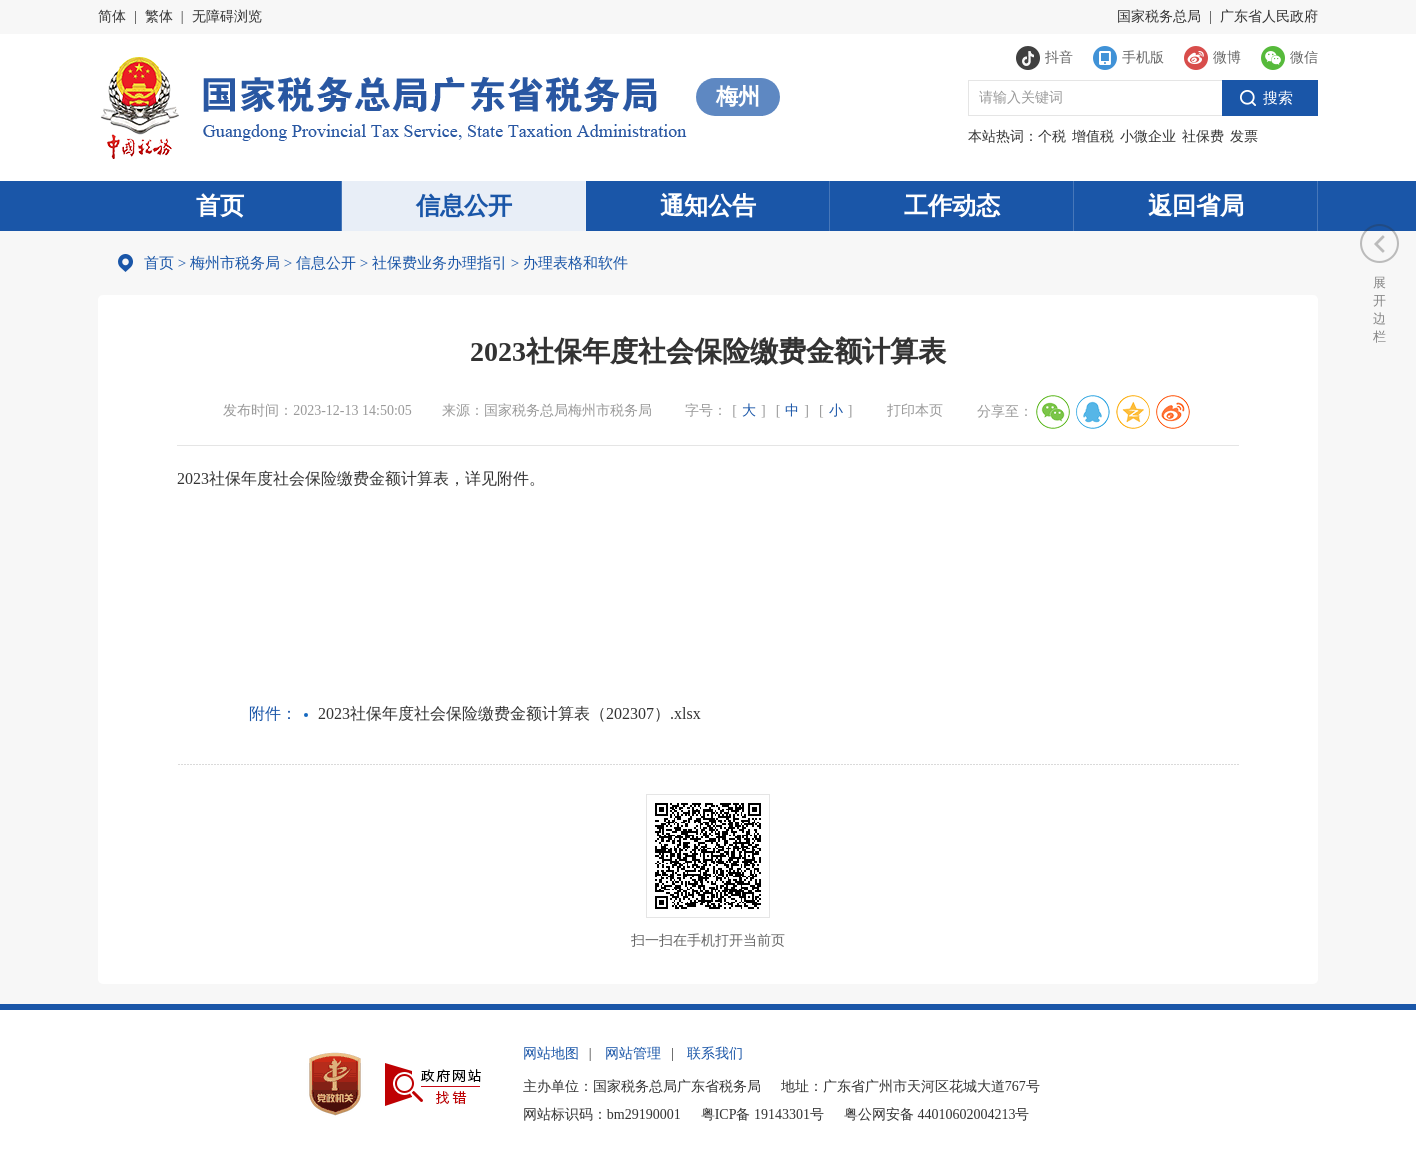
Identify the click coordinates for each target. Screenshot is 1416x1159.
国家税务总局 (1159, 16)
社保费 (1203, 136)
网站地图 (551, 1053)
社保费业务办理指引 (439, 263)
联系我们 (715, 1053)
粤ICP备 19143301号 (762, 1114)
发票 (1244, 136)
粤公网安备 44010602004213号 (937, 1114)
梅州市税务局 (235, 263)
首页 (220, 206)
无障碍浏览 (227, 16)
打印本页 (915, 410)
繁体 (159, 16)
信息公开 (464, 206)
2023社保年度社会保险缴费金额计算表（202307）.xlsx (509, 713)
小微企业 (1148, 136)
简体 (112, 16)
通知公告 (708, 206)
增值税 (1093, 136)
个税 (1052, 136)
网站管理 (633, 1053)
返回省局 (1196, 206)
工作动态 (952, 206)
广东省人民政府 (1269, 16)
